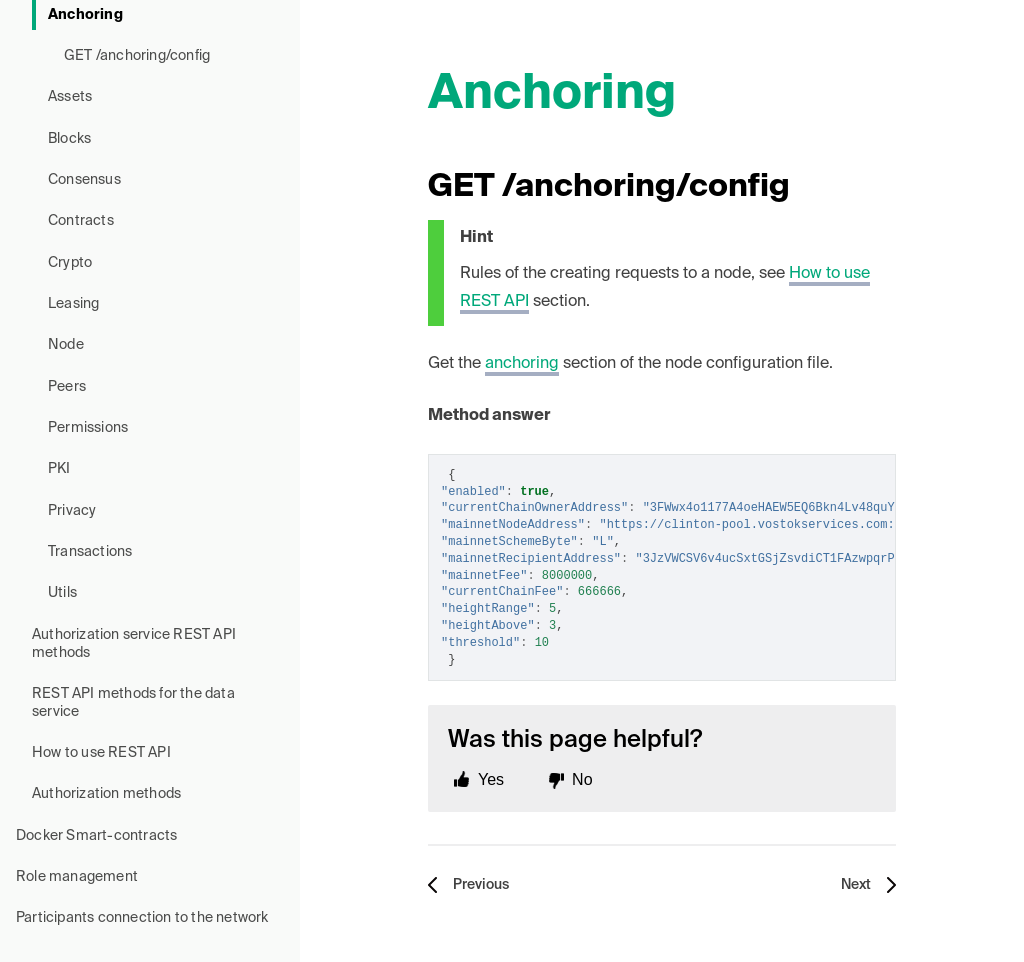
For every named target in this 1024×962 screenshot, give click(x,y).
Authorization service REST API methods (134, 644)
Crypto (70, 263)
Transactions (90, 552)
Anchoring (85, 15)
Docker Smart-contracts (96, 836)
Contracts (81, 221)
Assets (70, 97)
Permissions (88, 428)
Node (66, 345)
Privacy (72, 511)
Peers (67, 387)
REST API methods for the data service (133, 703)
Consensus (84, 180)
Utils (62, 593)
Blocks (69, 139)
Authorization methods (106, 794)
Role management (77, 877)
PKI (59, 469)
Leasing (73, 304)
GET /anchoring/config (137, 56)
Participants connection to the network (142, 918)
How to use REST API (101, 753)
